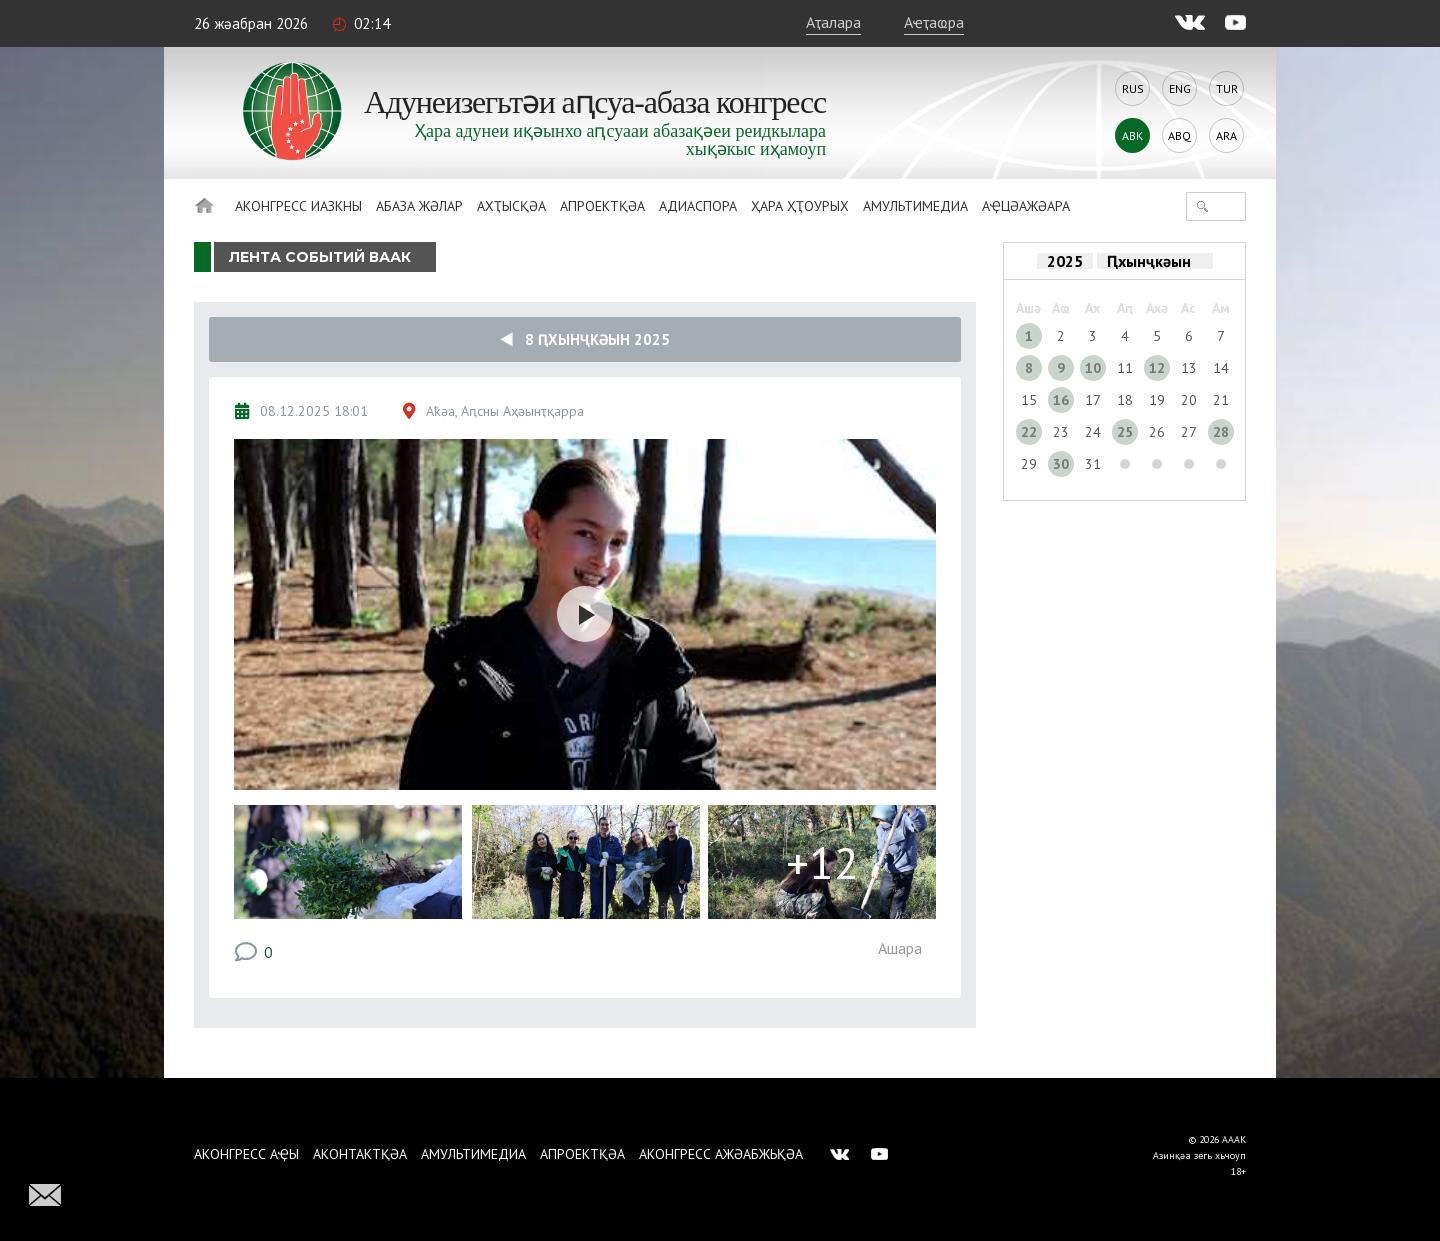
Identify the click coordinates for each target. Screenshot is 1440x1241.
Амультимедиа (915, 206)
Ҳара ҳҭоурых (800, 206)
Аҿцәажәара (1026, 206)
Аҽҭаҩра (934, 22)
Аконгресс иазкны (298, 206)
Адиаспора (698, 206)
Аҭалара (833, 22)
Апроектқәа (602, 206)
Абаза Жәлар (419, 206)
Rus (1133, 88)
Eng (1180, 88)
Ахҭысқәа (511, 206)
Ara (1226, 135)
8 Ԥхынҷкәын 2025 (585, 339)
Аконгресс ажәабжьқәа (721, 1154)
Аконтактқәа (360, 1154)
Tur (1227, 88)
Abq (1179, 135)
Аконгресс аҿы (246, 1154)
